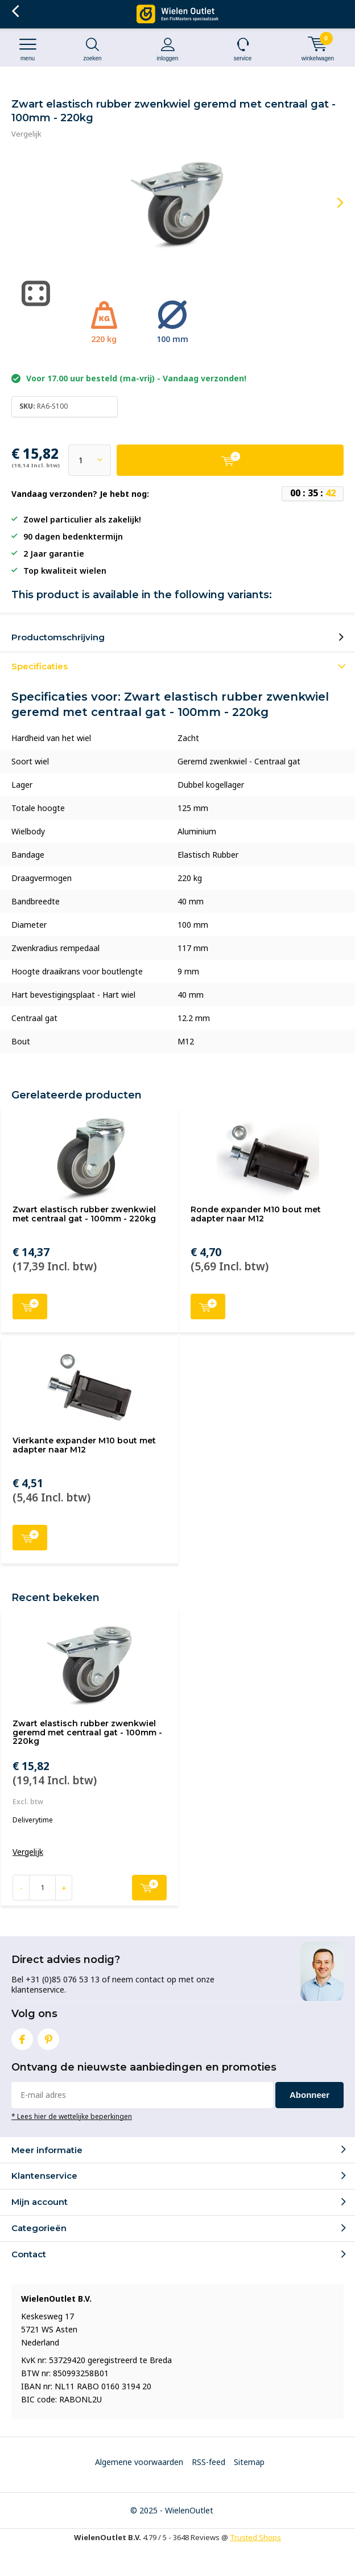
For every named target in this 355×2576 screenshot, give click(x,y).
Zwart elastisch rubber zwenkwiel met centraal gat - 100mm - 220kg (84, 1214)
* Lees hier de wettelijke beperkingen (71, 2116)
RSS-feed (208, 2461)
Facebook (22, 2036)
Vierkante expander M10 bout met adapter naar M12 (84, 1445)
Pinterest (48, 2036)
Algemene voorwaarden (139, 2461)
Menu (28, 49)
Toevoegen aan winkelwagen (30, 1305)
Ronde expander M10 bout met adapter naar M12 (256, 1214)
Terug (15, 11)
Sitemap (249, 2461)
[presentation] (332, 202)
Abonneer (309, 2095)
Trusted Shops (255, 2537)
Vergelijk (26, 134)
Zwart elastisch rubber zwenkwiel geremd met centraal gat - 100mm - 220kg (87, 1732)
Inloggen (167, 49)
